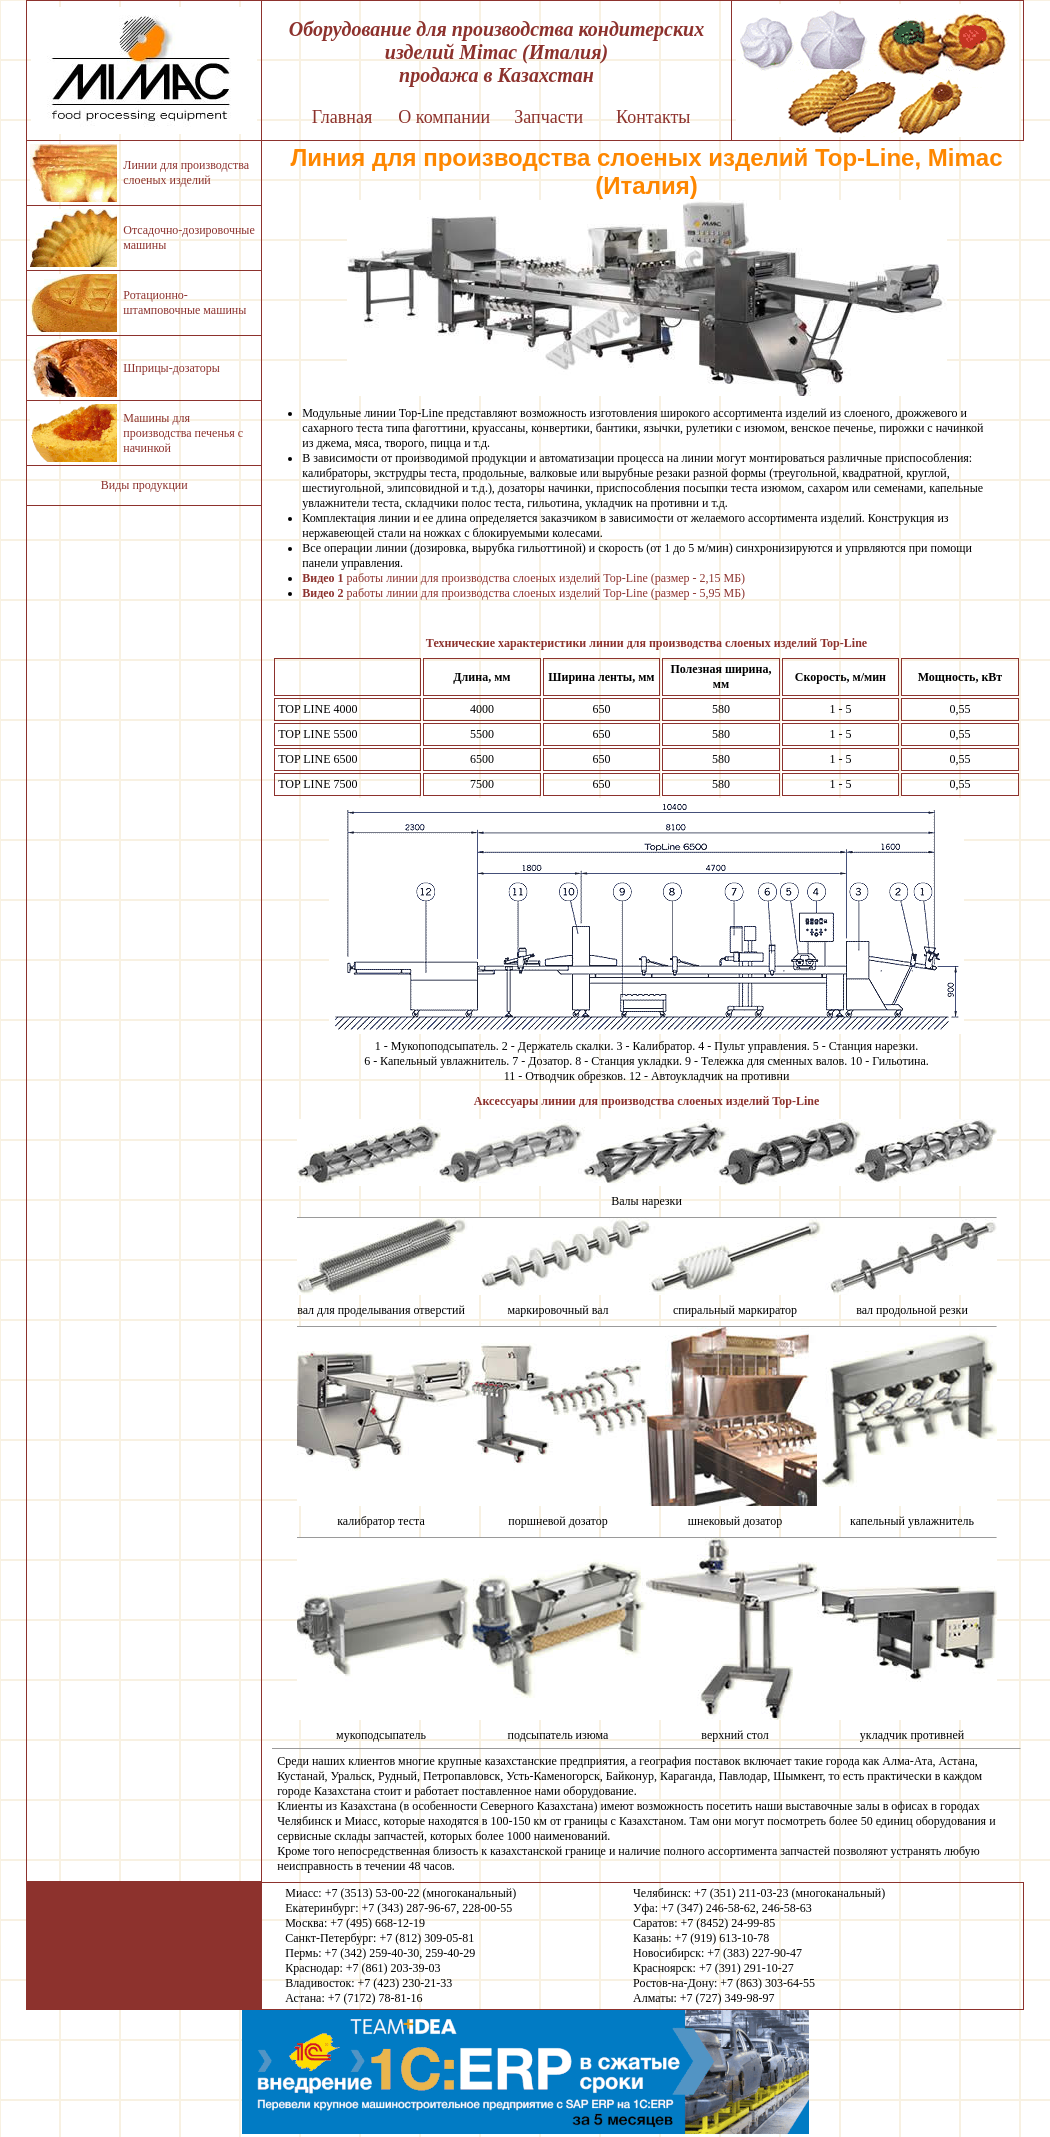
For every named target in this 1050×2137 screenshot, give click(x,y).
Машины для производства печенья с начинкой (183, 433)
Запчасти (548, 117)
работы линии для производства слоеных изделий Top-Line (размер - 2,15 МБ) (523, 578)
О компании (444, 117)
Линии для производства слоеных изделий (186, 172)
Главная (342, 117)
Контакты (653, 117)
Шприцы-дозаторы (171, 368)
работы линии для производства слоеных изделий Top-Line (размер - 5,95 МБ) (523, 593)
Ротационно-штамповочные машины (184, 302)
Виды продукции (144, 485)
